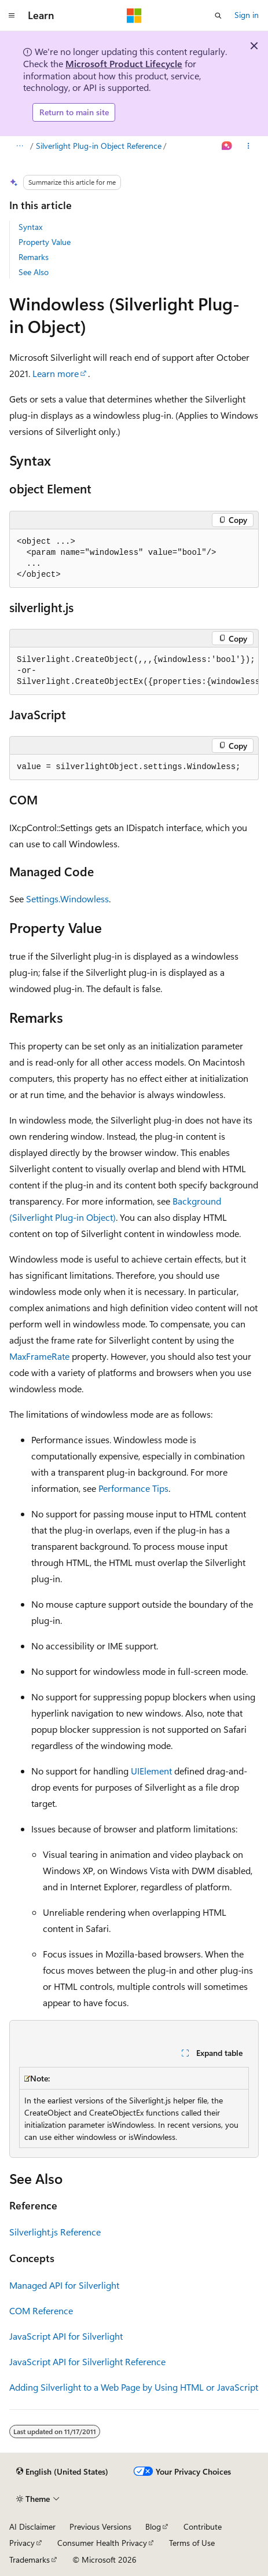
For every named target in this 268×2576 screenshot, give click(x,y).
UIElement (151, 1771)
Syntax (30, 226)
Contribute (202, 2526)
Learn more (55, 373)
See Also (34, 271)
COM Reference (41, 2310)
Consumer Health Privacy (102, 2542)
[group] (134, 671)
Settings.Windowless (67, 898)
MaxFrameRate (39, 1356)
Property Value (45, 241)
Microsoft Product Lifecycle (123, 63)
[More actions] (248, 146)
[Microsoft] (134, 15)
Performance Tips (133, 1488)
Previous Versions (100, 2526)
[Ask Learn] (227, 146)
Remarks (34, 256)
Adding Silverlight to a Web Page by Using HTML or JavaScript (133, 2387)
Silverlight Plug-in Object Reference (98, 145)
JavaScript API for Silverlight (66, 2336)
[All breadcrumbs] (19, 146)
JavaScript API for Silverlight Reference (87, 2361)
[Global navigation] (11, 15)
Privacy (22, 2542)
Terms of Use (192, 2542)
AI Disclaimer (32, 2526)
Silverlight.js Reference (55, 2232)
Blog (153, 2526)
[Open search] (218, 15)
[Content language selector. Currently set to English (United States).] (62, 2471)
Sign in (246, 14)
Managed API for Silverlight (64, 2285)
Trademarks (29, 2559)
